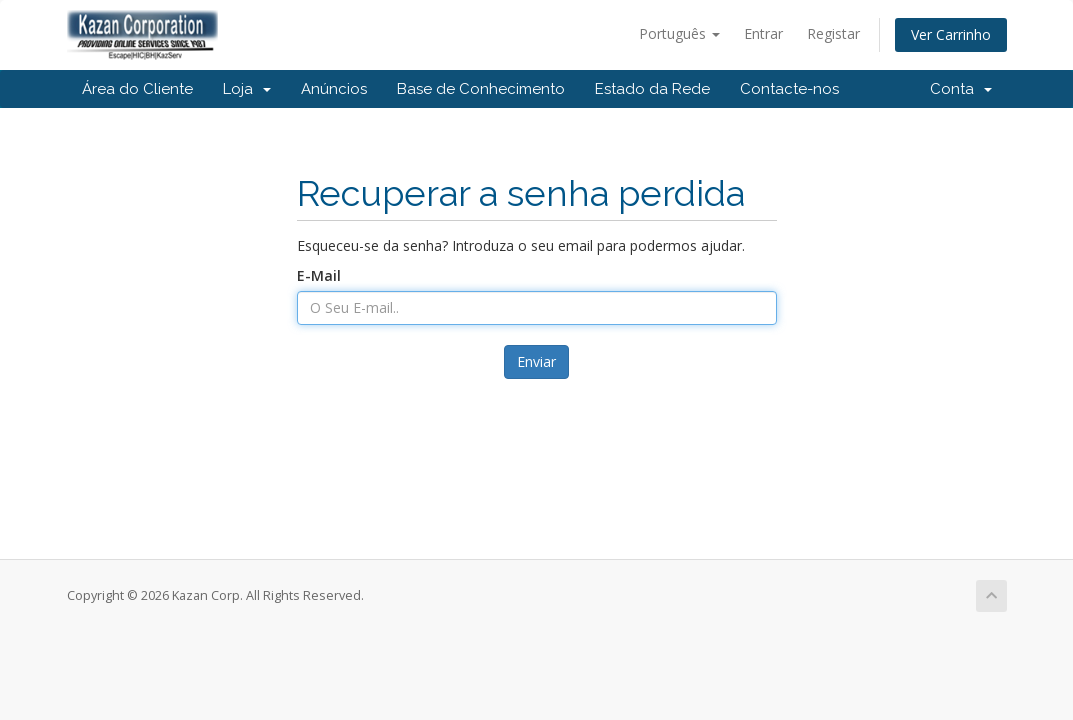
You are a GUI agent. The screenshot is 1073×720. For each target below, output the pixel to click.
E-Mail (319, 275)
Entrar (763, 33)
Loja (247, 89)
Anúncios (334, 89)
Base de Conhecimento (481, 89)
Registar (833, 33)
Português (679, 33)
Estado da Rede (652, 89)
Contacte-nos (789, 89)
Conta (961, 89)
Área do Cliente (137, 89)
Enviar (536, 361)
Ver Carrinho (951, 34)
